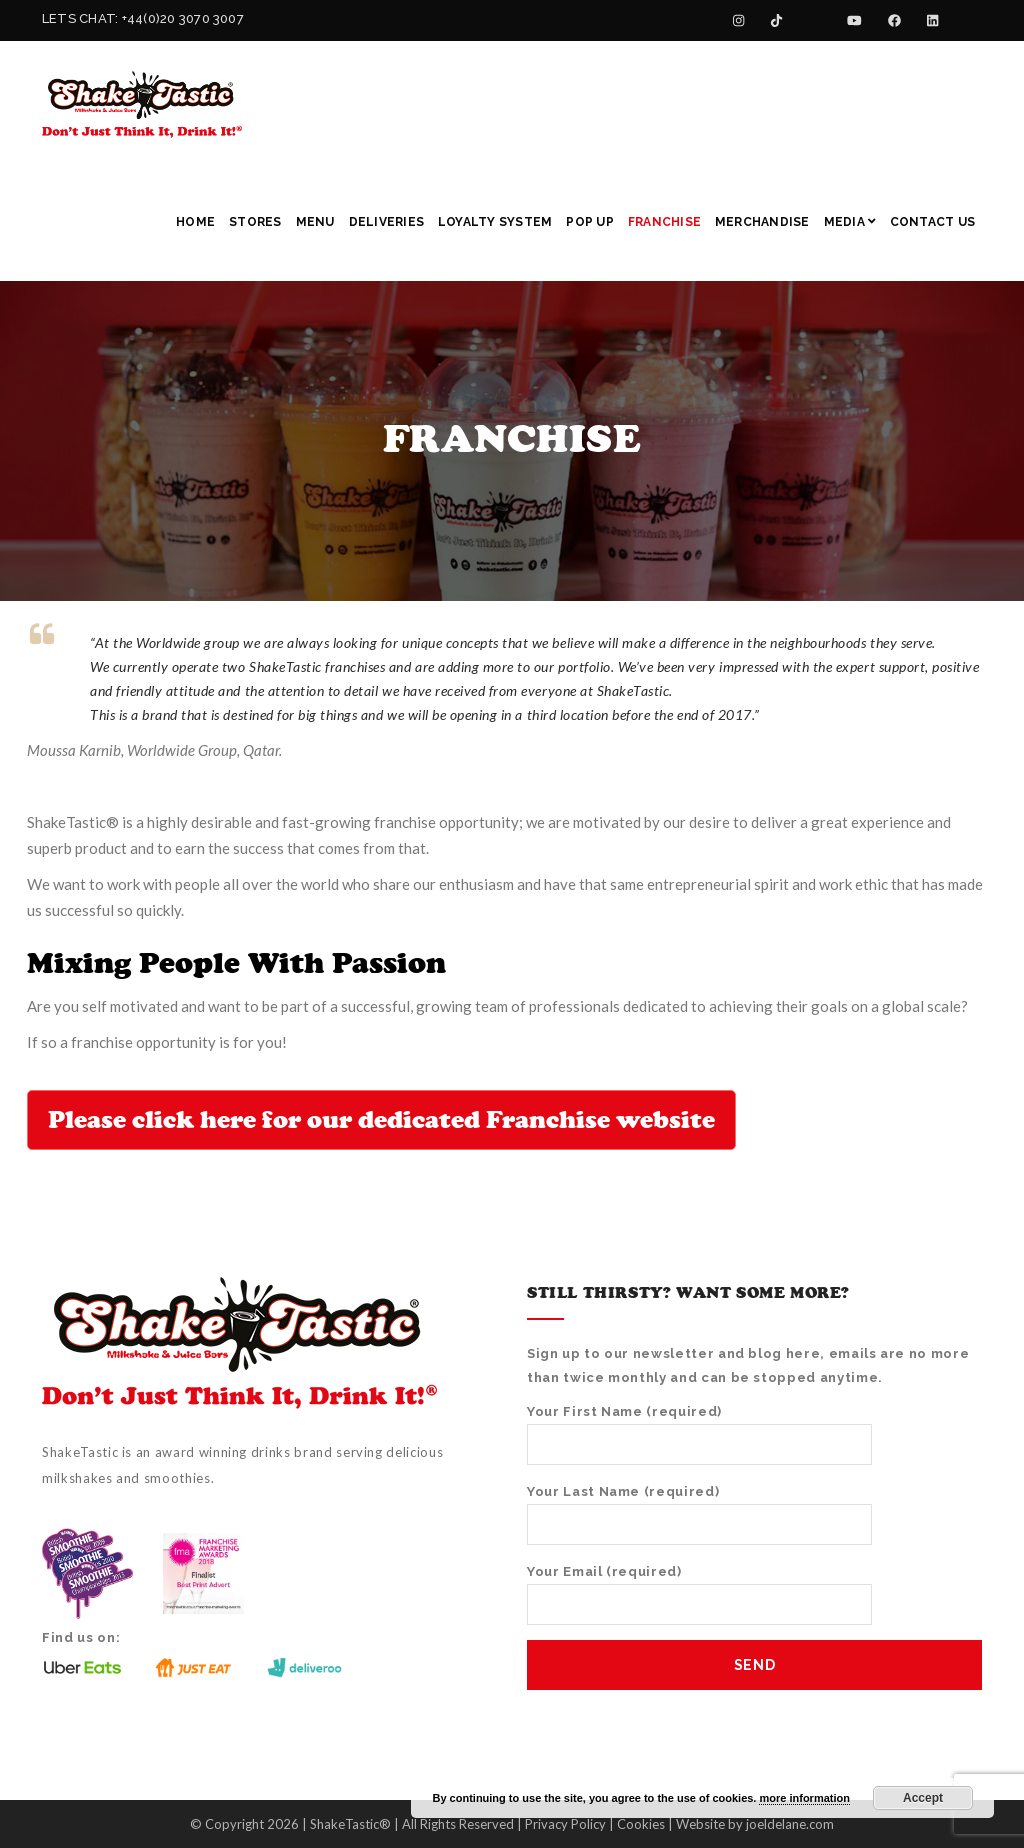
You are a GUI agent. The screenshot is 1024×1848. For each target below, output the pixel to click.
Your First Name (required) (699, 1434)
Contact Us (932, 222)
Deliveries (386, 222)
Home (195, 222)
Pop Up (589, 222)
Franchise (664, 222)
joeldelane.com (790, 1824)
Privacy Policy (565, 1824)
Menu (315, 222)
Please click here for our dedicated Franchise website (381, 1120)
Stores (255, 222)
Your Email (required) (699, 1594)
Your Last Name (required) (699, 1514)
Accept (923, 1798)
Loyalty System (495, 222)
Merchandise (762, 222)
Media (850, 222)
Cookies (641, 1824)
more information (804, 1798)
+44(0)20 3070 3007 (183, 18)
